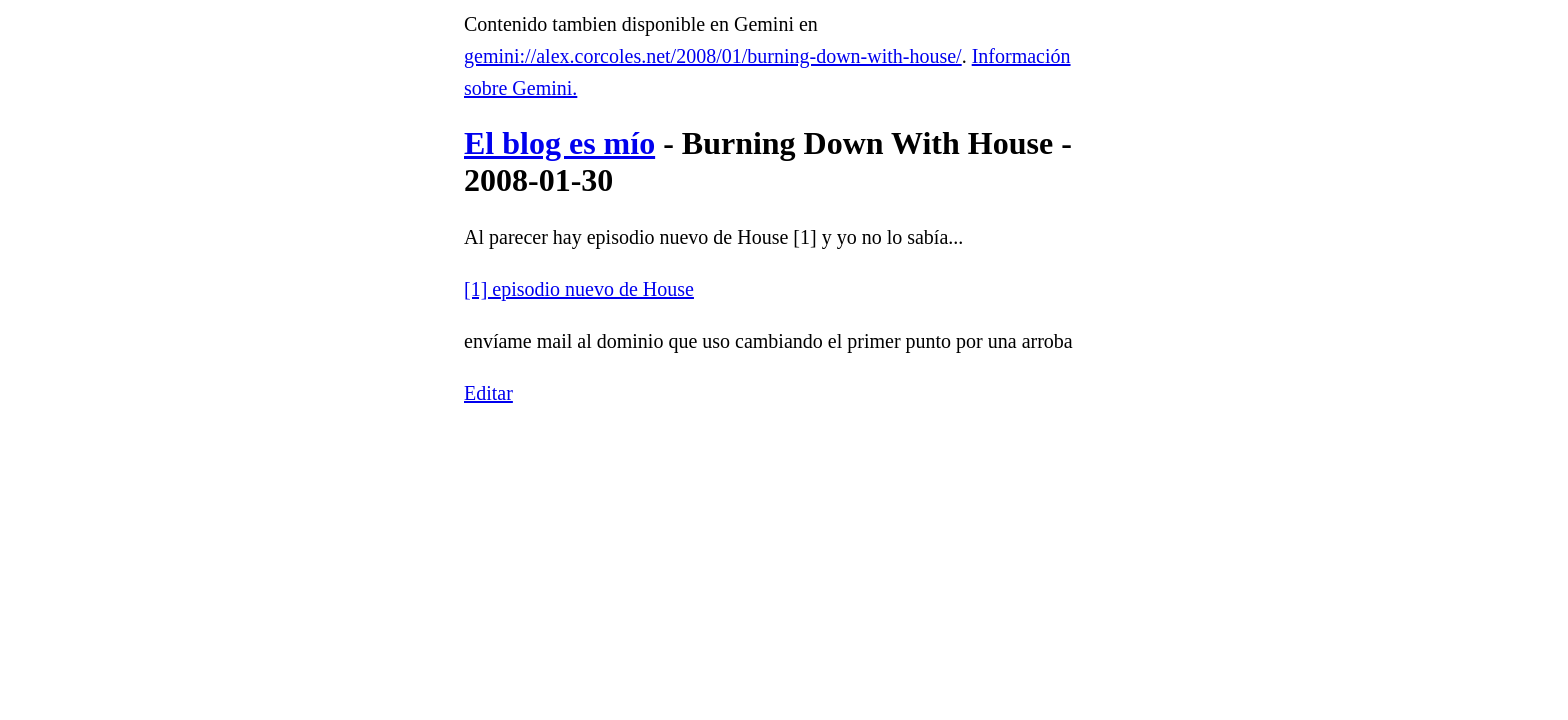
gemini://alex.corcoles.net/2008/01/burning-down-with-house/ (713, 56)
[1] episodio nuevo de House (579, 289)
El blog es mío (559, 143)
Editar (488, 393)
